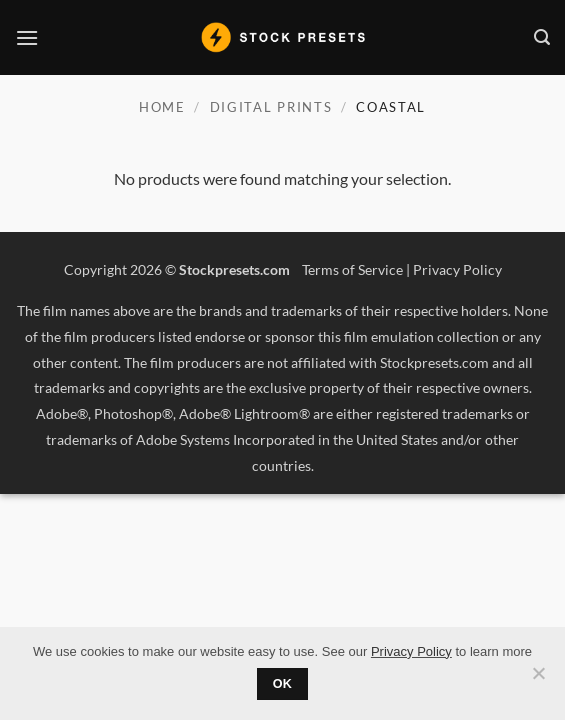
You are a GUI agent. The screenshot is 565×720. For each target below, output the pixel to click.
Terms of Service (352, 269)
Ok (283, 684)
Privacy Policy (457, 269)
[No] (538, 679)
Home (162, 107)
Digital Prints (271, 107)
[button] (27, 37)
